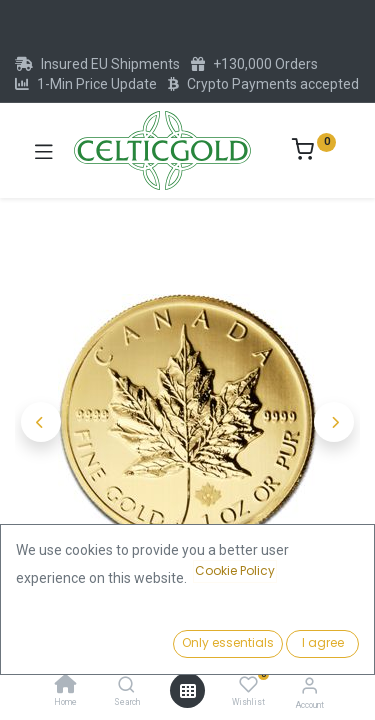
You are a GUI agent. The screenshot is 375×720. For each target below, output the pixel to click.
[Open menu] (188, 691)
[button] (41, 422)
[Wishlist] (248, 685)
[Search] (126, 686)
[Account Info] (309, 685)
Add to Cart (268, 638)
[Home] (66, 686)
